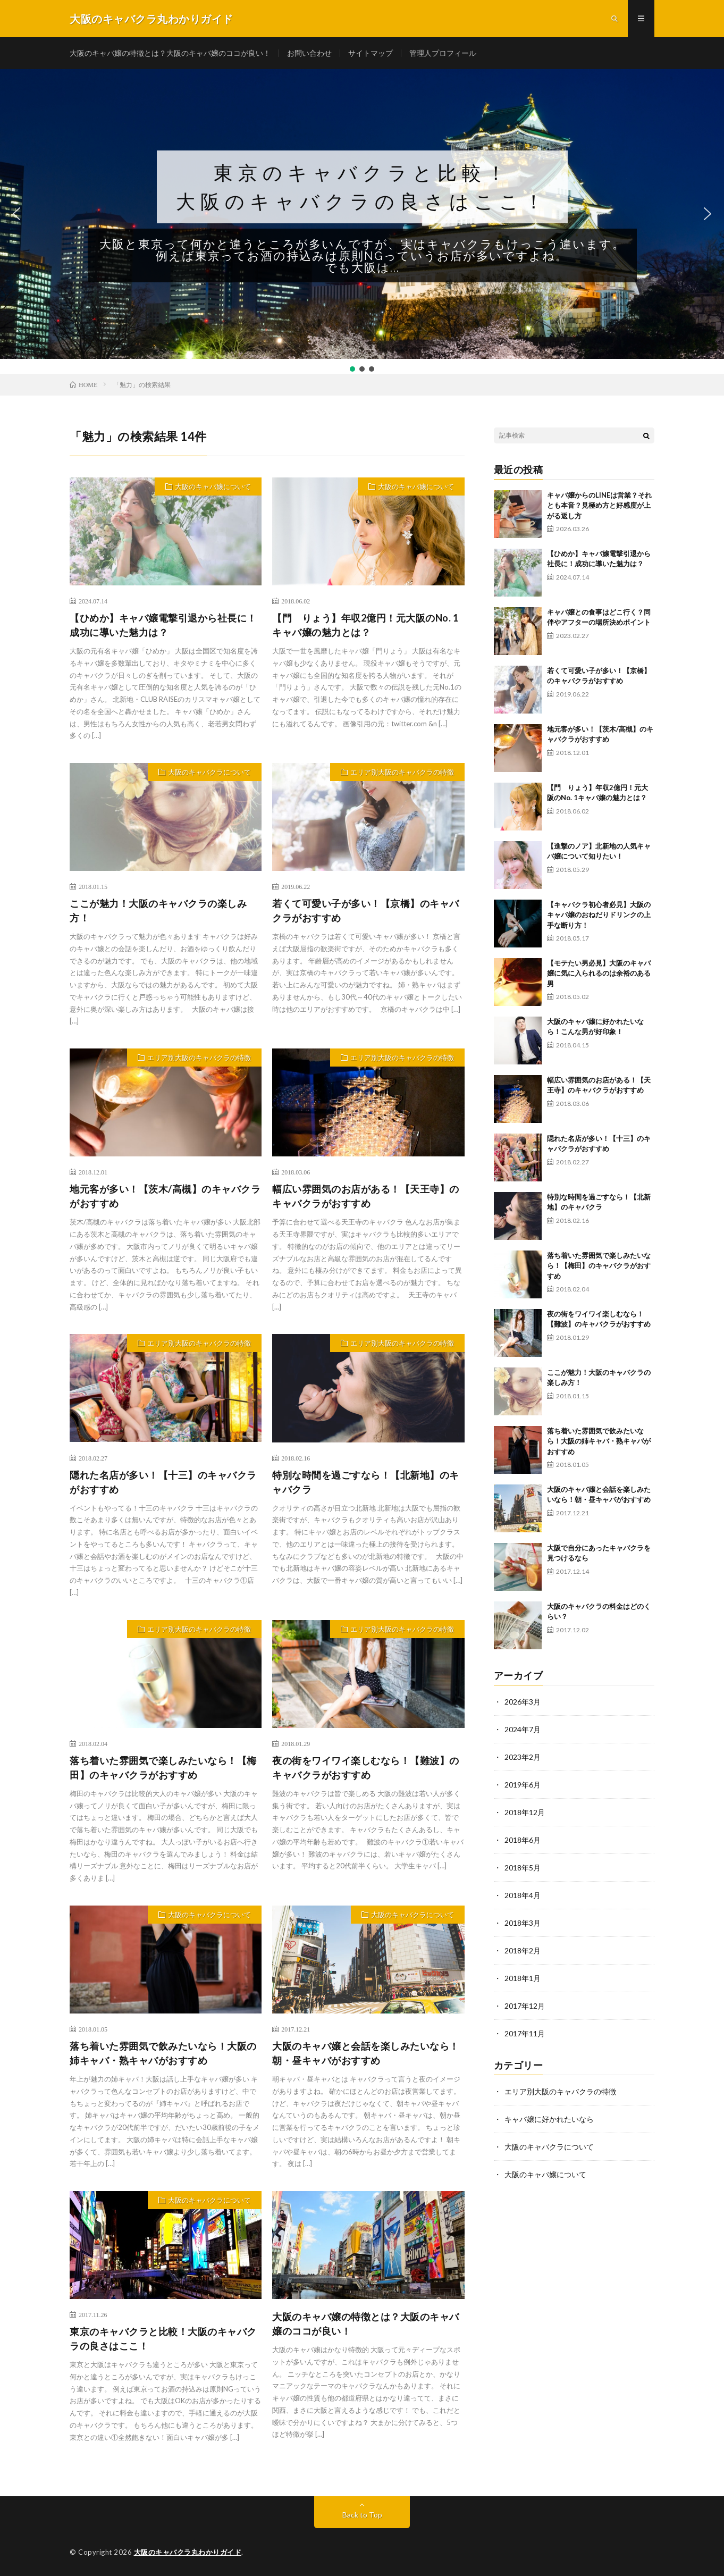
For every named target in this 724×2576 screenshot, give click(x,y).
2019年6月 (522, 1784)
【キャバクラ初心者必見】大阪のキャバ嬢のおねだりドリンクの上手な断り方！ (599, 914)
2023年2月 (522, 1756)
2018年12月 (524, 1812)
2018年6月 (522, 1839)
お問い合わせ (309, 52)
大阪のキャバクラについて (209, 772)
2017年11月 (524, 2033)
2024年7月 (522, 1729)
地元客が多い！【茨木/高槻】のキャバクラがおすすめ (165, 1196)
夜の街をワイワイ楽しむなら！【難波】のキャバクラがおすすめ (365, 1768)
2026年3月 (522, 1701)
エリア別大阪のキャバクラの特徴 (402, 772)
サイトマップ (370, 52)
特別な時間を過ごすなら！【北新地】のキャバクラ (365, 1482)
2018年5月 (522, 1867)
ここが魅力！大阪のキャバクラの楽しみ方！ (158, 910)
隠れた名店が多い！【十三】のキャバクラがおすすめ (163, 1482)
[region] (362, 221)
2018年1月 (522, 1978)
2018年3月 (522, 1922)
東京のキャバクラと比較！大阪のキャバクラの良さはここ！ (362, 187)
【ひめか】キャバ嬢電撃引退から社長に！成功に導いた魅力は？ (163, 625)
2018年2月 (522, 1950)
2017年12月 (524, 2005)
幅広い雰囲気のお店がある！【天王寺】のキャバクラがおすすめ (365, 1196)
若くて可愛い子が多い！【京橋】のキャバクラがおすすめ (365, 910)
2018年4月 (522, 1895)
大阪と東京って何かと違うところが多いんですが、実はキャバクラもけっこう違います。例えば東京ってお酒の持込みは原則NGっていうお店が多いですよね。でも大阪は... (362, 255)
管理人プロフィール (442, 52)
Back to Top (362, 2514)
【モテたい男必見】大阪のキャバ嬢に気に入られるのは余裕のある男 (599, 973)
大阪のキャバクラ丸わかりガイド (188, 2552)
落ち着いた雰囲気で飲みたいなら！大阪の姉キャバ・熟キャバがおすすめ (163, 2053)
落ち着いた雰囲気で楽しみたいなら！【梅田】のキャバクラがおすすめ (163, 1768)
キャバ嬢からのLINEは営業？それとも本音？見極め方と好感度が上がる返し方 (599, 505)
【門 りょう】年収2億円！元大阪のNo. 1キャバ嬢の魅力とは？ (365, 625)
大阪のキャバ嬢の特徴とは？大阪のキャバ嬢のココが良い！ (170, 52)
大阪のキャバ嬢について (213, 486)
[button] (362, 214)
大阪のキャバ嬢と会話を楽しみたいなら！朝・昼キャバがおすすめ (365, 2053)
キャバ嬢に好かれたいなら (549, 2119)
